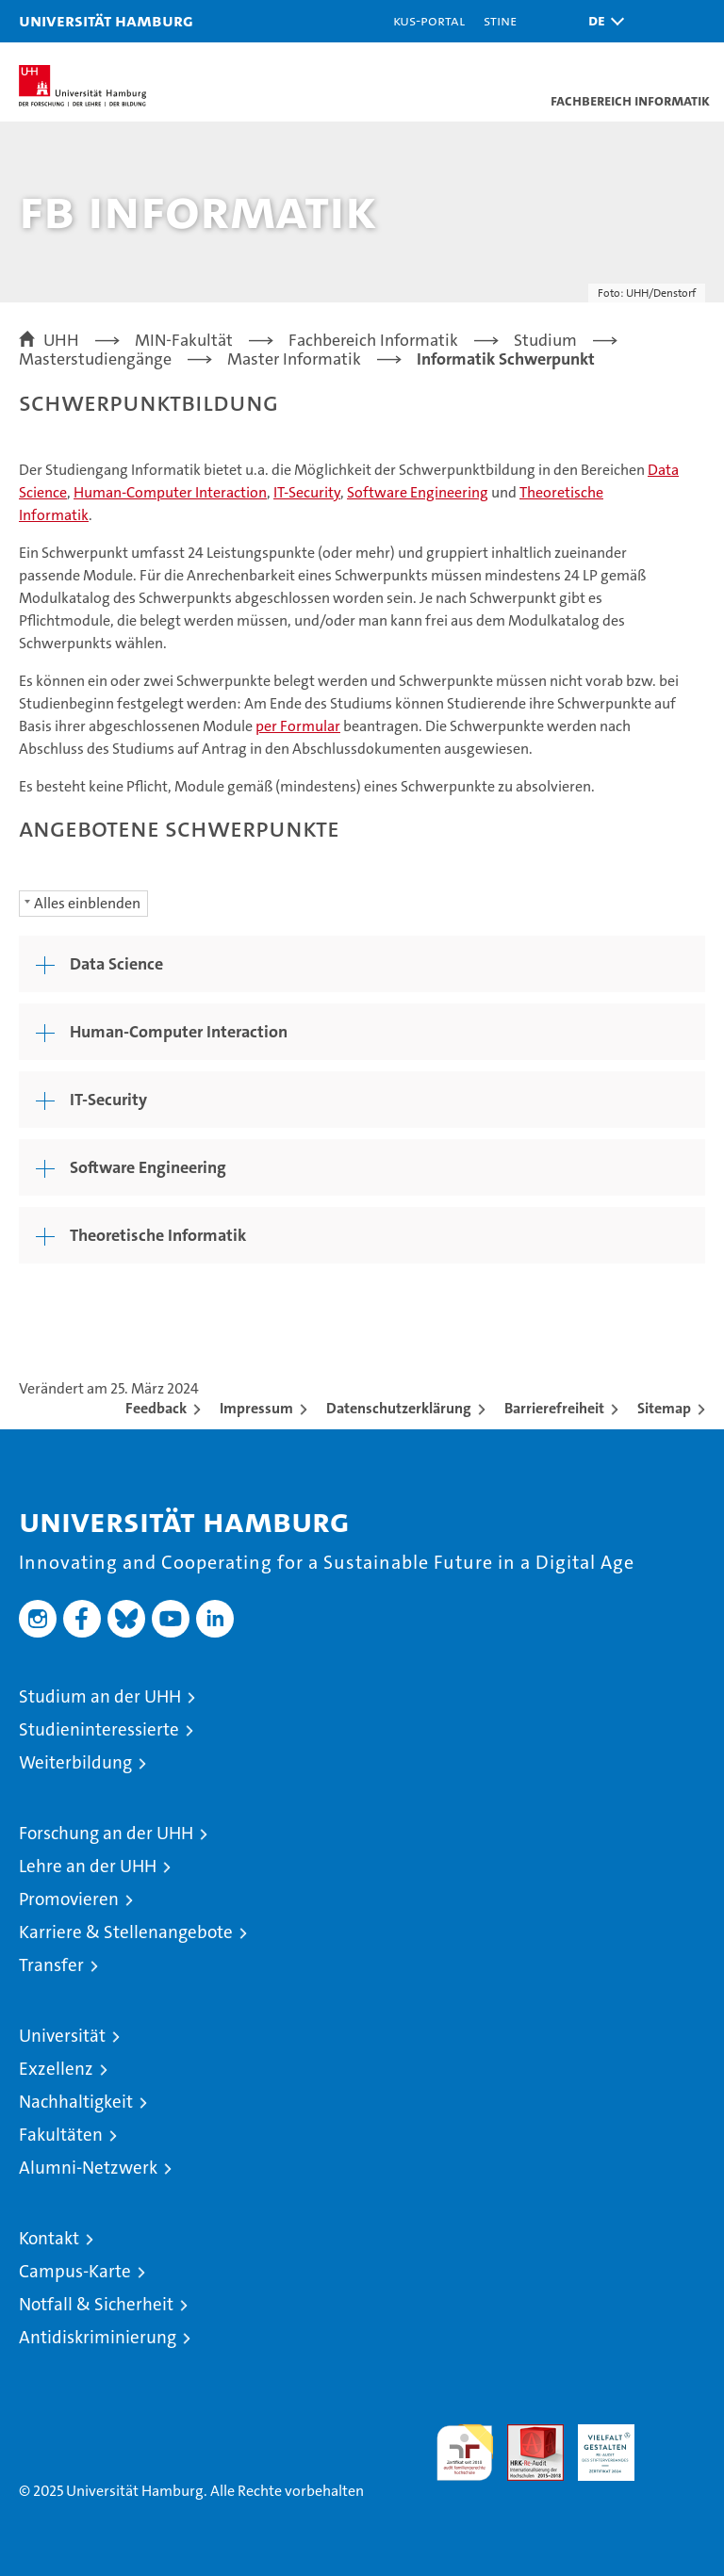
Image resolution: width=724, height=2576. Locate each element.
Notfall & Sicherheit (96, 2304)
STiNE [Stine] (500, 20)
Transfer (51, 1965)
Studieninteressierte (99, 1729)
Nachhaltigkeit (76, 2101)
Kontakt (49, 2238)
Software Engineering (417, 492)
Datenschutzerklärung (398, 1408)
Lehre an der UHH (87, 1866)
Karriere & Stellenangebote (126, 1932)
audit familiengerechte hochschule (464, 2452)
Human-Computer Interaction (170, 492)
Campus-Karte (75, 2271)
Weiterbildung (75, 1762)
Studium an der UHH (100, 1696)
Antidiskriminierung (97, 2337)
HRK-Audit (596, 2444)
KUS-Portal (429, 20)
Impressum (256, 1408)
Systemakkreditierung (677, 2434)
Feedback (156, 1408)
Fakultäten (61, 2134)
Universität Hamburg (106, 20)
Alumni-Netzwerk (88, 2167)
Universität (62, 2035)
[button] (601, 21)
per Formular (297, 726)
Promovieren (69, 1899)
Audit (525, 2434)
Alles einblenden (87, 903)
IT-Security (306, 492)
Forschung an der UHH (106, 1833)
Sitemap (664, 1408)
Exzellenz (56, 2068)
